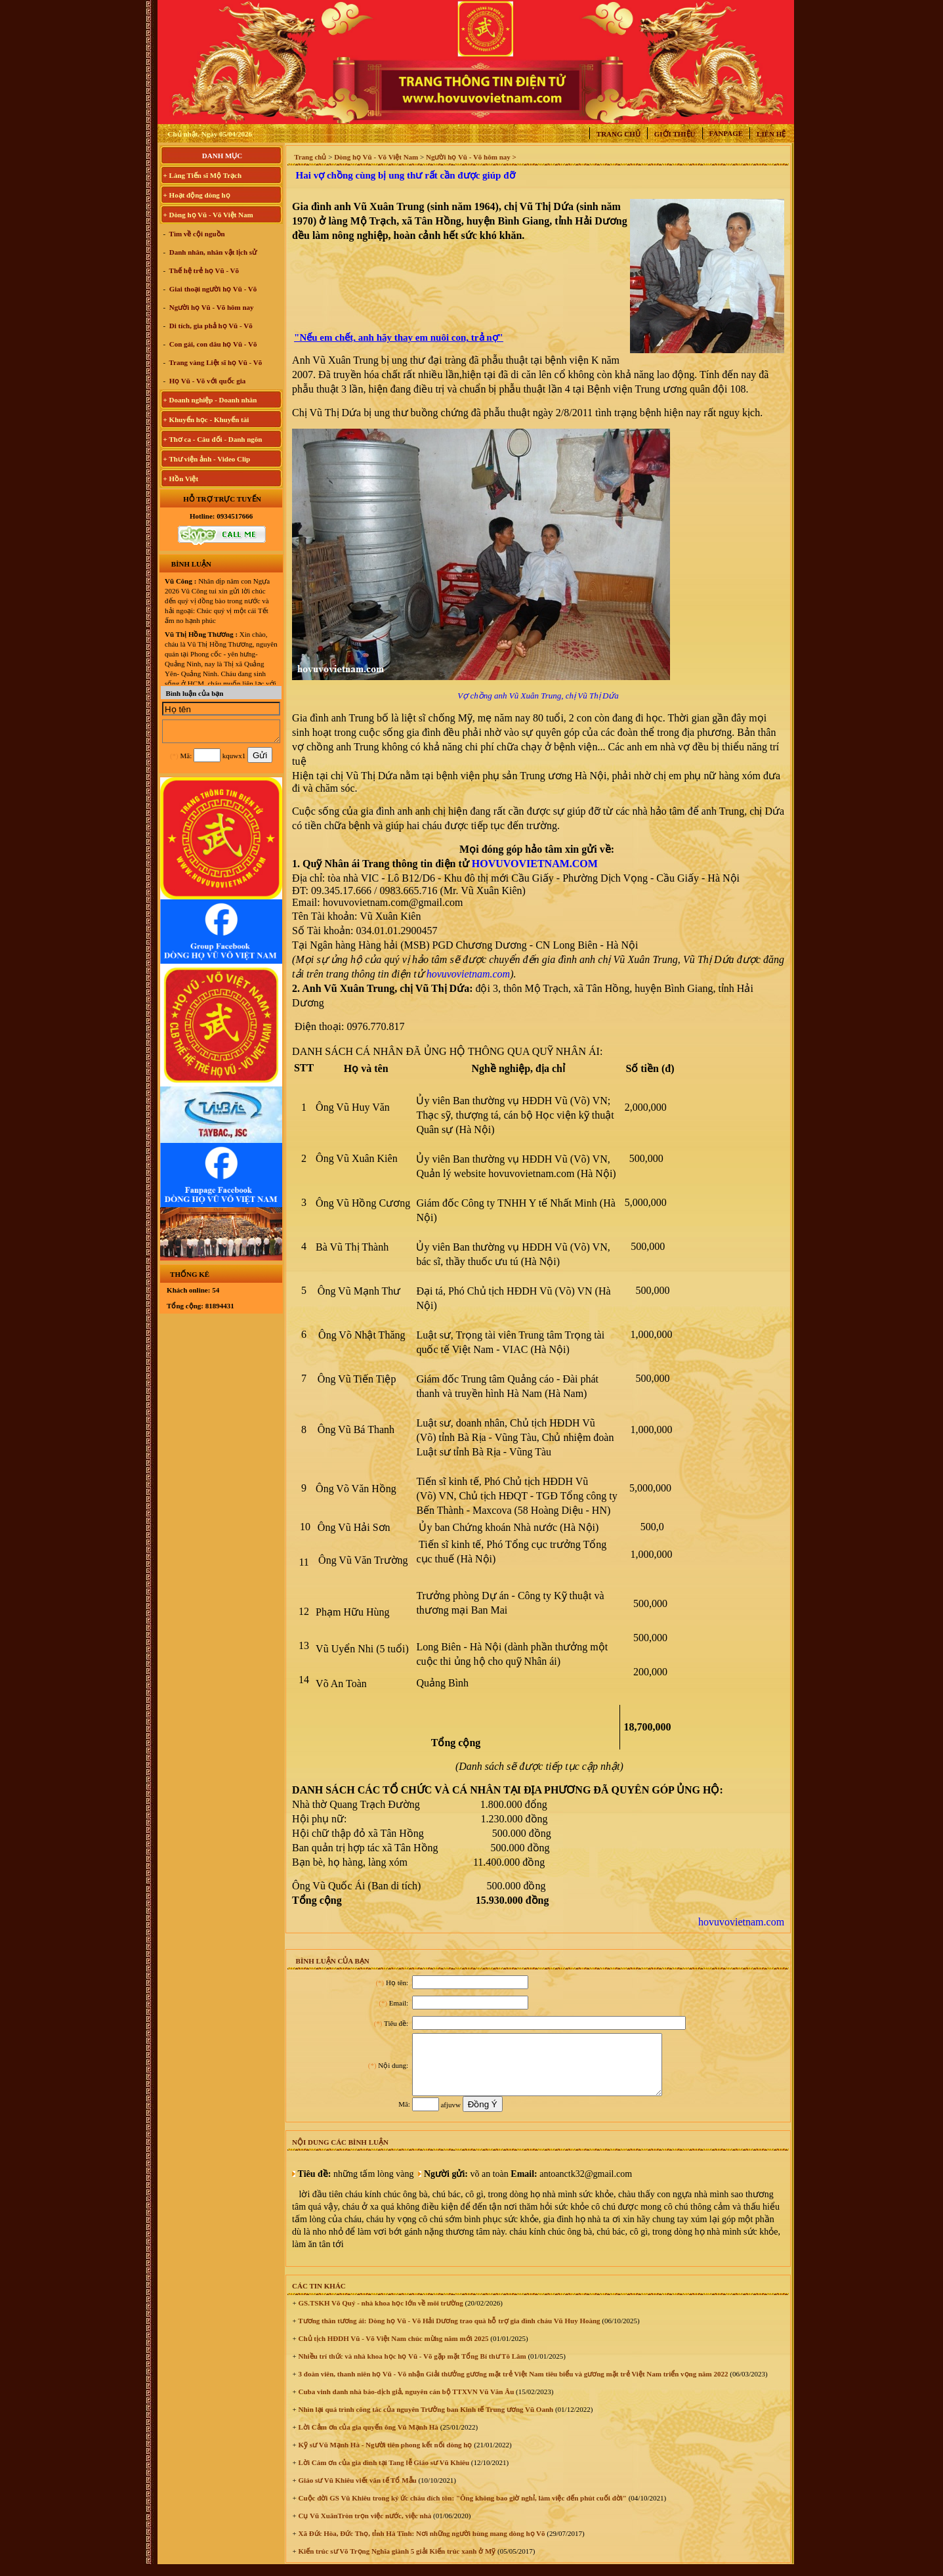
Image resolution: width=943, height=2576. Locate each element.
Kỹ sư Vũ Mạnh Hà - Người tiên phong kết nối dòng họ (384, 2456)
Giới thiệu (675, 134)
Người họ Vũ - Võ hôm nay (210, 307)
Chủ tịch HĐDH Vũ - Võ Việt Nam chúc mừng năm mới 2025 (393, 2350)
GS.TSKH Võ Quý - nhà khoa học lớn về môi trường (380, 2315)
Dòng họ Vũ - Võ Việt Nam (376, 157)
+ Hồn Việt (181, 479)
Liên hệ (771, 134)
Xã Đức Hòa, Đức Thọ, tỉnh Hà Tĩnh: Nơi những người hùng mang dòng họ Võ (421, 2545)
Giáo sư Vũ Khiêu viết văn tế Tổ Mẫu (357, 2492)
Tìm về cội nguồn (196, 234)
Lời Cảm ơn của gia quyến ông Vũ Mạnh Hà (367, 2439)
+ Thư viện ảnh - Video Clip (207, 459)
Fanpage (726, 133)
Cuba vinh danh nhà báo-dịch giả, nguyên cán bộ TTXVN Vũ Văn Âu (405, 2403)
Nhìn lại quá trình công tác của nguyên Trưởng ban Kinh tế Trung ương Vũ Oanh (425, 2421)
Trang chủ (618, 134)
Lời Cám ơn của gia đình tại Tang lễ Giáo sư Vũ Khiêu (383, 2474)
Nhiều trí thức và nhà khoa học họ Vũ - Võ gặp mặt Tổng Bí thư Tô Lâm (411, 2368)
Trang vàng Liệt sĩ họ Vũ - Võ (214, 362)
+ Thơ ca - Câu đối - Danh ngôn (212, 439)
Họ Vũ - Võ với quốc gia (206, 381)
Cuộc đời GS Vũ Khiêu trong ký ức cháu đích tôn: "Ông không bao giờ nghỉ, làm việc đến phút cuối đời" (462, 2510)
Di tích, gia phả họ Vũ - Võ (210, 326)
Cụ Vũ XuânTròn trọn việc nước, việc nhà (364, 2527)
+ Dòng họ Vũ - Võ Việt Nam (208, 215)
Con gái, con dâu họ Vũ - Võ (212, 344)
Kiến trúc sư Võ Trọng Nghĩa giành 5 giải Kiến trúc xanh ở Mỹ (396, 2563)
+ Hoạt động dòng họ (196, 195)
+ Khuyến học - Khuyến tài (206, 419)
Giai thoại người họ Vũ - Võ (212, 289)
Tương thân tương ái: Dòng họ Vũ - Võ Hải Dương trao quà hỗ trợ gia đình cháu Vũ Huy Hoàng (448, 2332)
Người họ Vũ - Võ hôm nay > (471, 157)
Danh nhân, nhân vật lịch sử (212, 252)
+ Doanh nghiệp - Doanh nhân (210, 400)
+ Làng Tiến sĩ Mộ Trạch (202, 175)
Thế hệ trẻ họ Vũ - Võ (203, 270)
